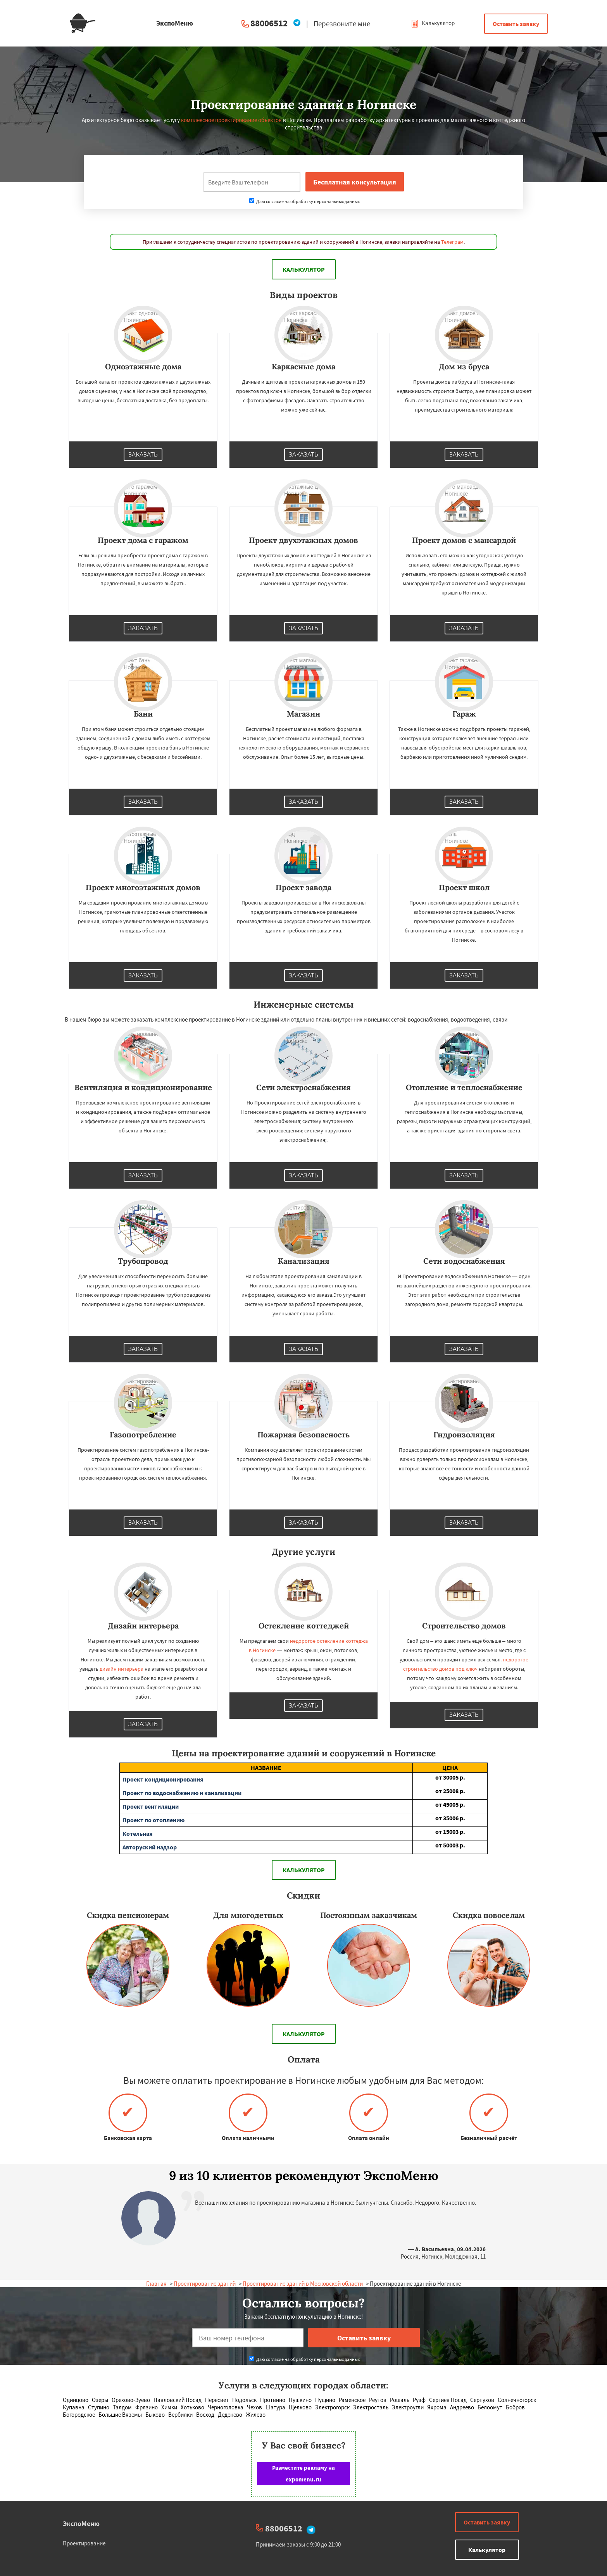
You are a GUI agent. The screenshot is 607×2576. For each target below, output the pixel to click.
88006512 (269, 23)
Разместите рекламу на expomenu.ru (303, 2473)
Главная (156, 2283)
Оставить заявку (516, 24)
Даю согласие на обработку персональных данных (304, 201)
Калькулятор (433, 23)
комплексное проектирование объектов (231, 120)
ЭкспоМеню (81, 2523)
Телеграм (452, 241)
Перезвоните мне (342, 23)
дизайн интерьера (121, 1668)
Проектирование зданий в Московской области (303, 2283)
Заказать (143, 454)
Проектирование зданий (205, 2283)
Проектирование (84, 2543)
